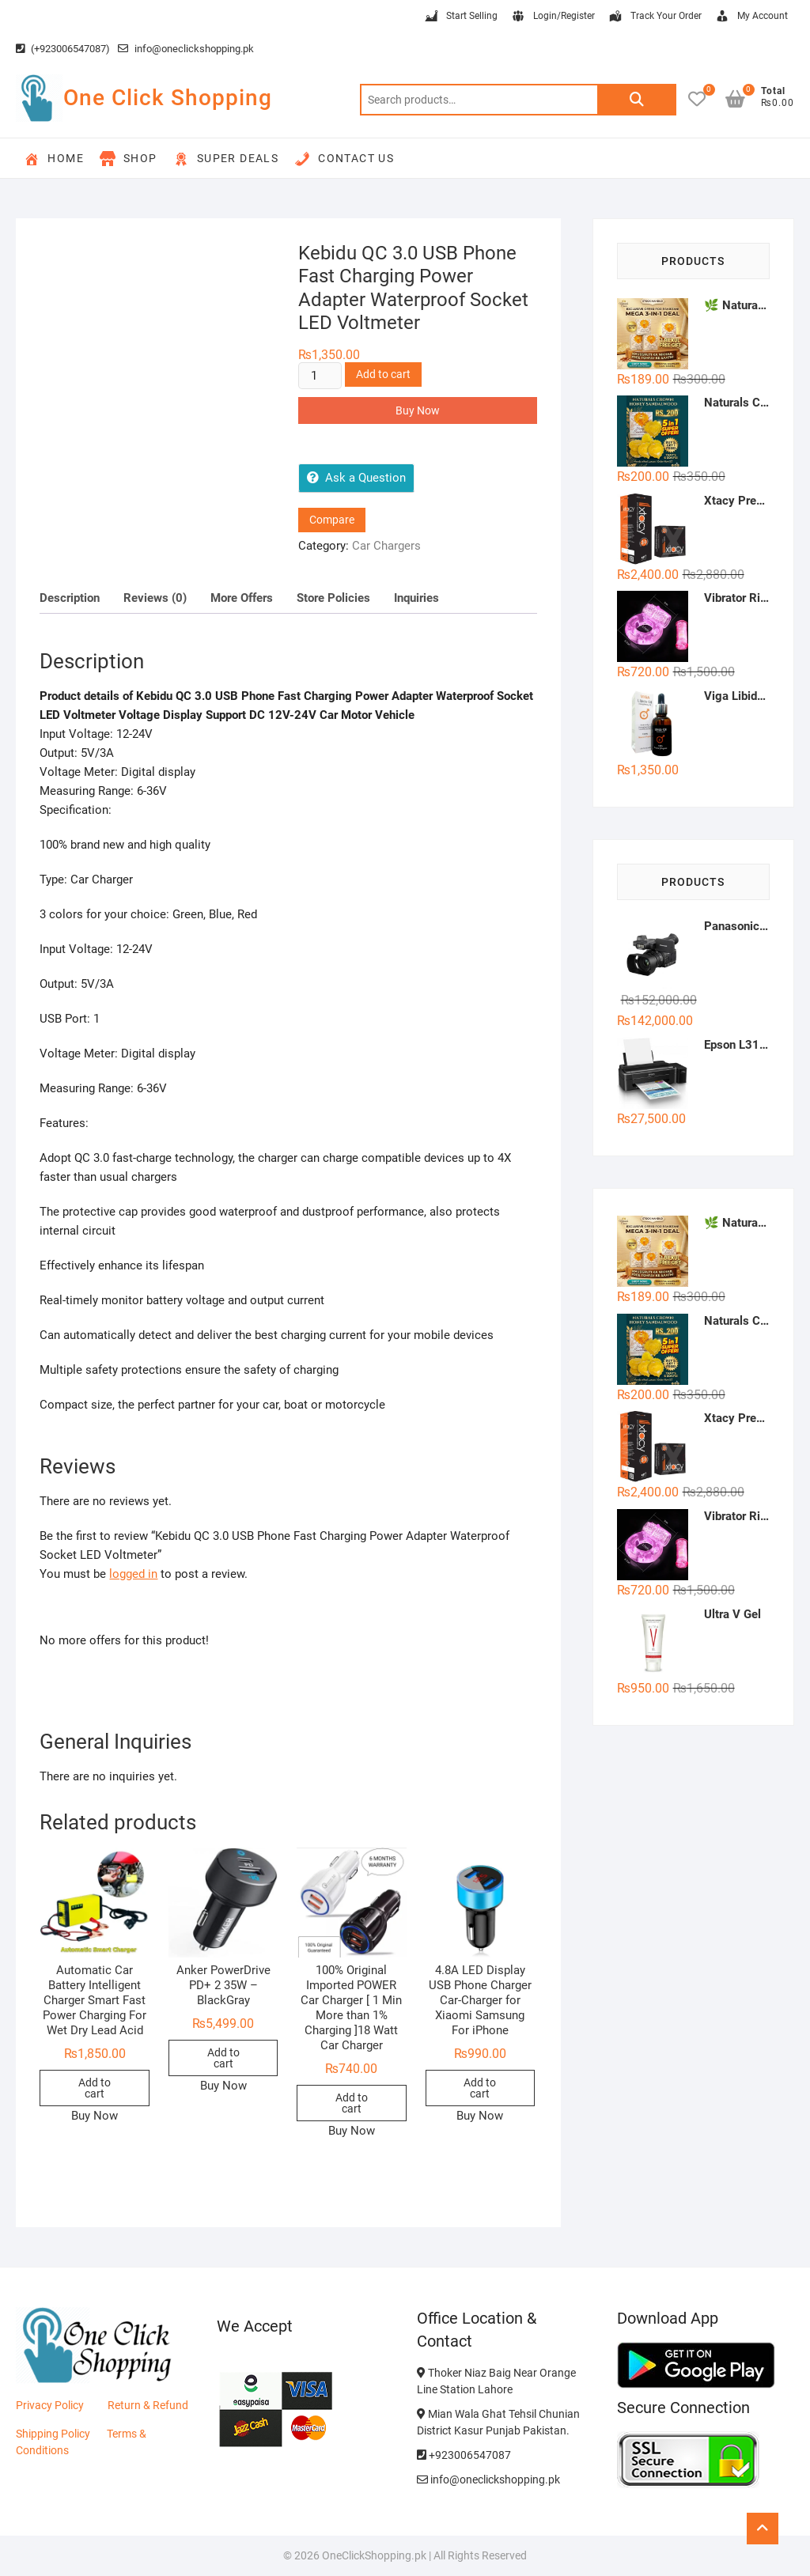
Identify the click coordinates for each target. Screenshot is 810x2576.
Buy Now (418, 410)
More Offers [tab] (241, 598)
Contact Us (344, 159)
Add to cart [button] (94, 2088)
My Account (751, 17)
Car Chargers (386, 546)
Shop (128, 159)
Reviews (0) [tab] (155, 598)
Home (54, 159)
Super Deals (225, 159)
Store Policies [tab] (333, 598)
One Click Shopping (167, 98)
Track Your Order (655, 17)
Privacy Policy (50, 2405)
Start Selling (460, 17)
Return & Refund (148, 2405)
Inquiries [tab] (416, 598)
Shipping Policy (53, 2433)
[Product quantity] (319, 375)
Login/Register (552, 17)
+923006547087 (464, 2455)
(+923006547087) (63, 49)
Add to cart (383, 374)
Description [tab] (70, 598)
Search (636, 99)
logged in (133, 1574)
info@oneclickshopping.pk (186, 49)
